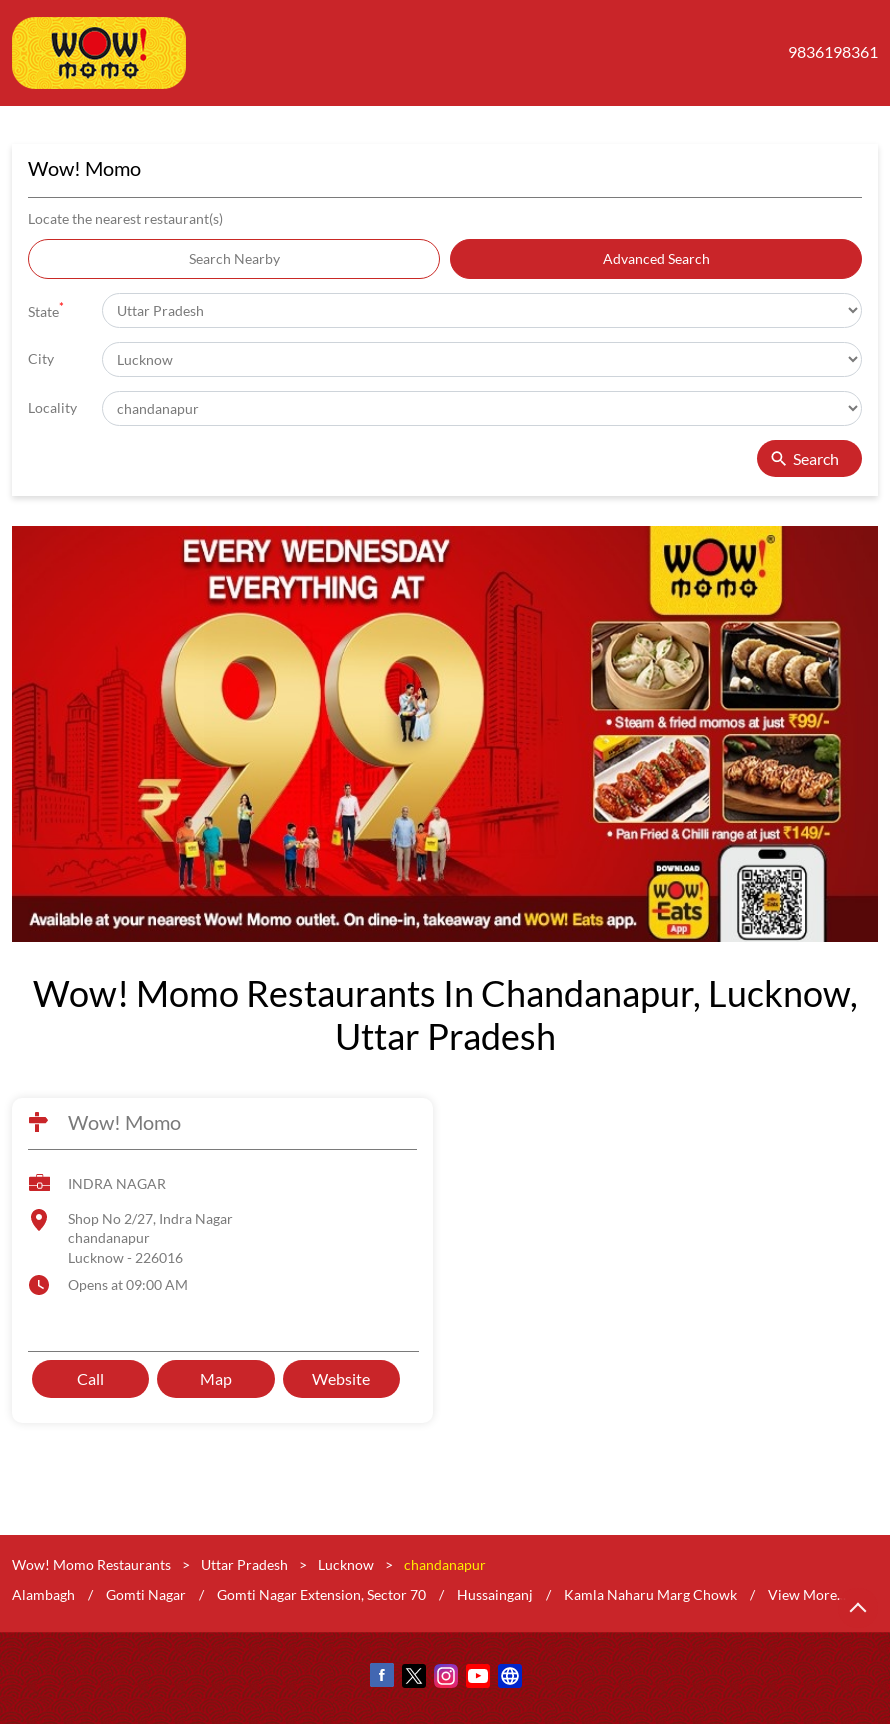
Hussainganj (495, 1593)
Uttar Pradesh (244, 1564)
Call (90, 1377)
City (41, 358)
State (46, 309)
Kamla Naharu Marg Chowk (650, 1593)
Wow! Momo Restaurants (93, 1564)
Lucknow (346, 1564)
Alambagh (43, 1593)
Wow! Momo (124, 1122)
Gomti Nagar (146, 1593)
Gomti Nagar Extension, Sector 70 (321, 1593)
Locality (52, 407)
